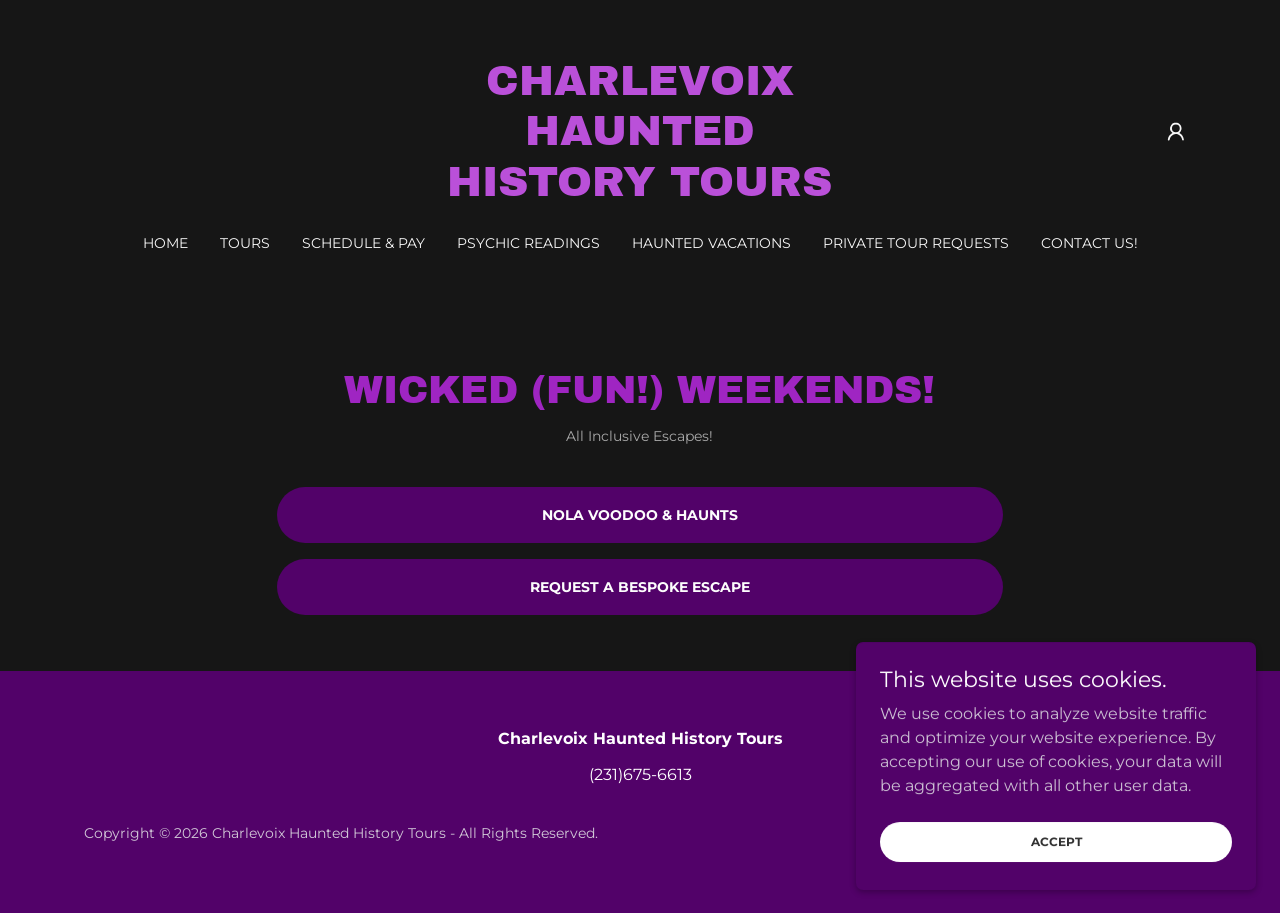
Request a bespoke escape (640, 587)
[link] (640, 190)
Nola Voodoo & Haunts (640, 515)
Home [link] (165, 243)
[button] (1176, 132)
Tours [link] (245, 243)
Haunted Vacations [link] (711, 243)
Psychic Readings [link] (528, 243)
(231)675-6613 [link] (640, 774)
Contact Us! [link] (1089, 243)
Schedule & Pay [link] (363, 243)
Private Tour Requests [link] (916, 243)
